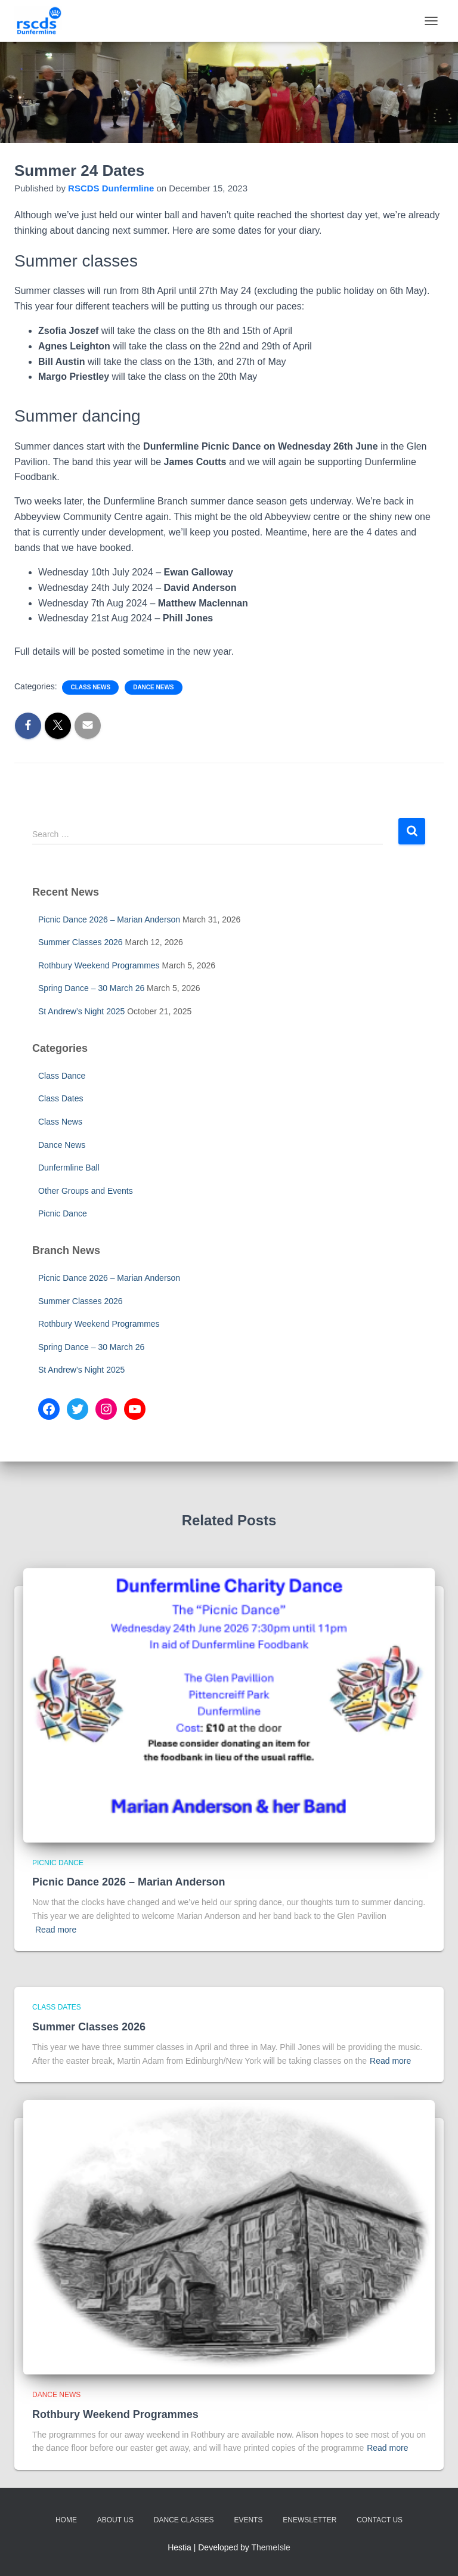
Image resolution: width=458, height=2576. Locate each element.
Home (66, 2520)
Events (248, 2520)
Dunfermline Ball (69, 1167)
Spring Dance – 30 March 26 (91, 988)
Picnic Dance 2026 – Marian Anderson (109, 919)
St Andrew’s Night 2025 (81, 1011)
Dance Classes (184, 2520)
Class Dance (61, 1075)
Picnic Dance (62, 1213)
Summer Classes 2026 (80, 942)
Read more (55, 1929)
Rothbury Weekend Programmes (99, 965)
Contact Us (380, 2520)
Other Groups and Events (85, 1191)
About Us (115, 2520)
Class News (90, 687)
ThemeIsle (271, 2547)
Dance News (153, 687)
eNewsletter (309, 2520)
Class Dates (60, 1098)
